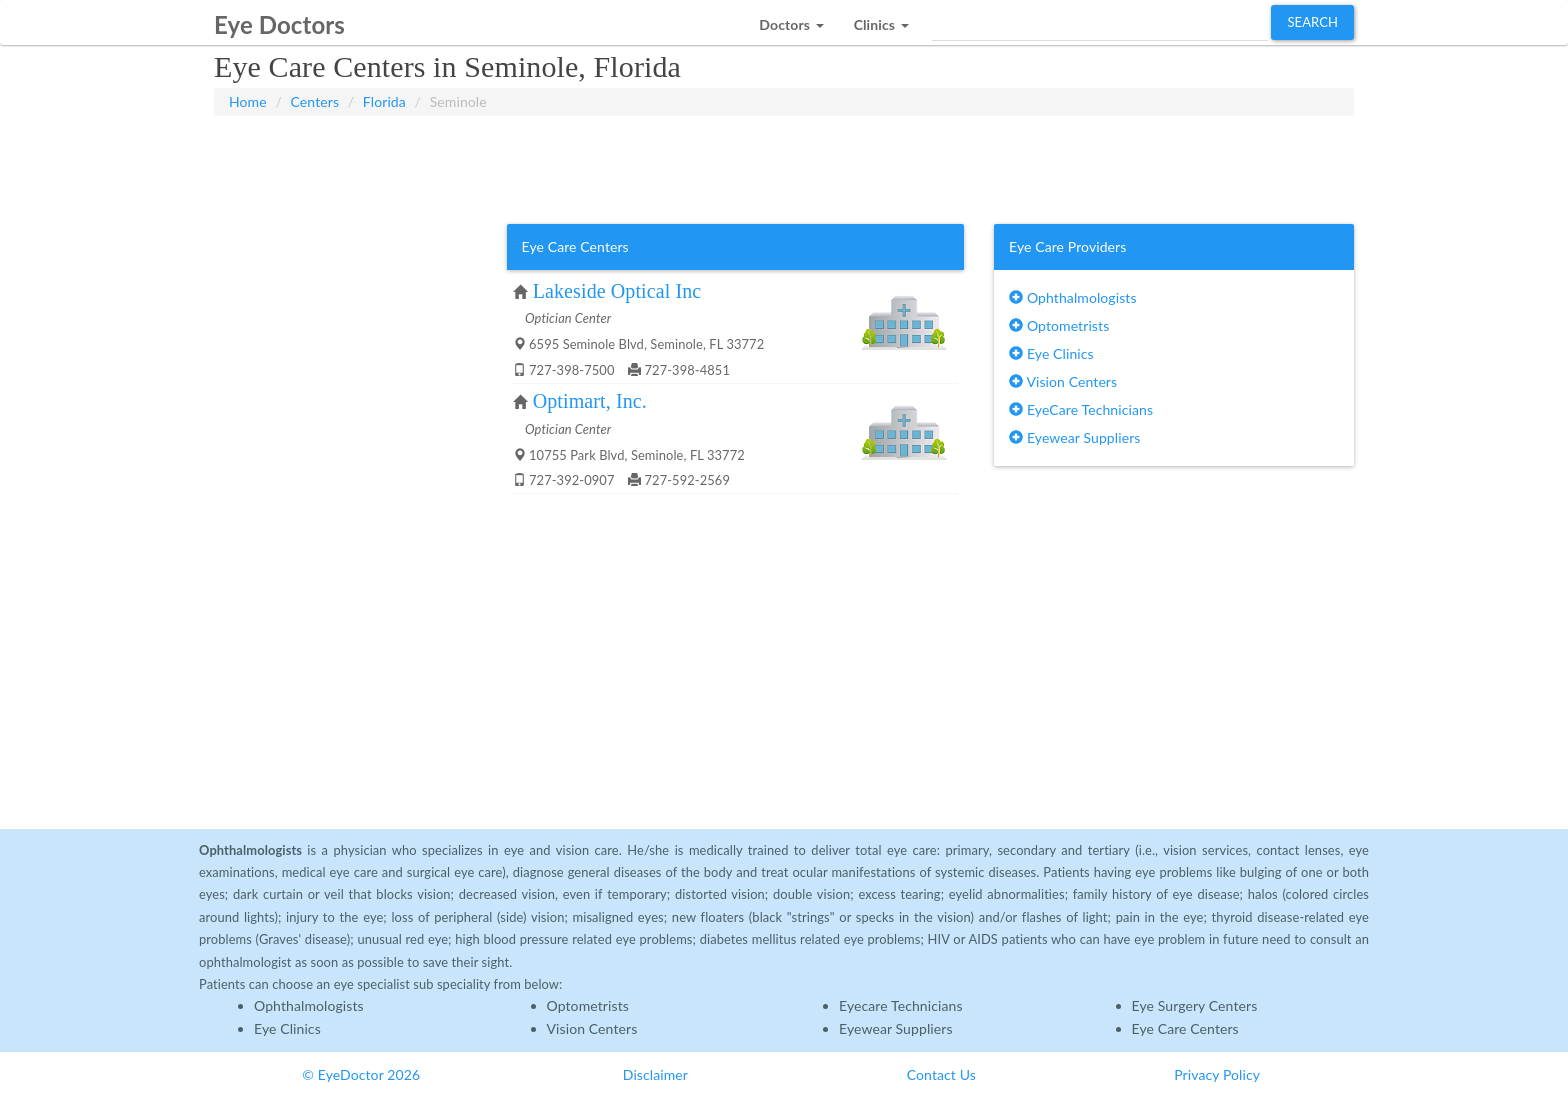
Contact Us (941, 1074)
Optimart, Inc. (590, 401)
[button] (791, 19)
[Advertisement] (784, 166)
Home (248, 101)
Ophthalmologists (1073, 297)
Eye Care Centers (1185, 1028)
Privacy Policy (1217, 1074)
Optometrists (1059, 325)
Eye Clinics (1051, 353)
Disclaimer (655, 1074)
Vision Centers (1063, 381)
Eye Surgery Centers (1195, 1005)
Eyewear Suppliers (1074, 437)
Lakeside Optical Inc (617, 291)
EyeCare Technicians (1081, 409)
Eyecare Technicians (901, 1005)
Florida (384, 101)
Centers (315, 101)
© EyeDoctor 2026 (361, 1074)
